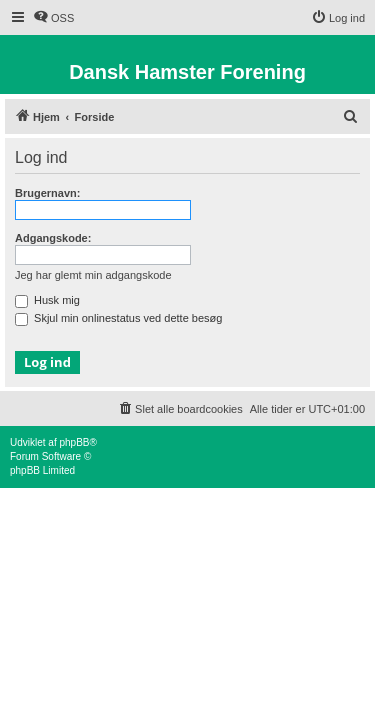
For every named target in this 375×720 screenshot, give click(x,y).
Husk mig (47, 300)
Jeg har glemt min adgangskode (93, 275)
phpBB (74, 442)
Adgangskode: (53, 238)
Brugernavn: (47, 193)
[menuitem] (53, 18)
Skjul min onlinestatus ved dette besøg (118, 318)
